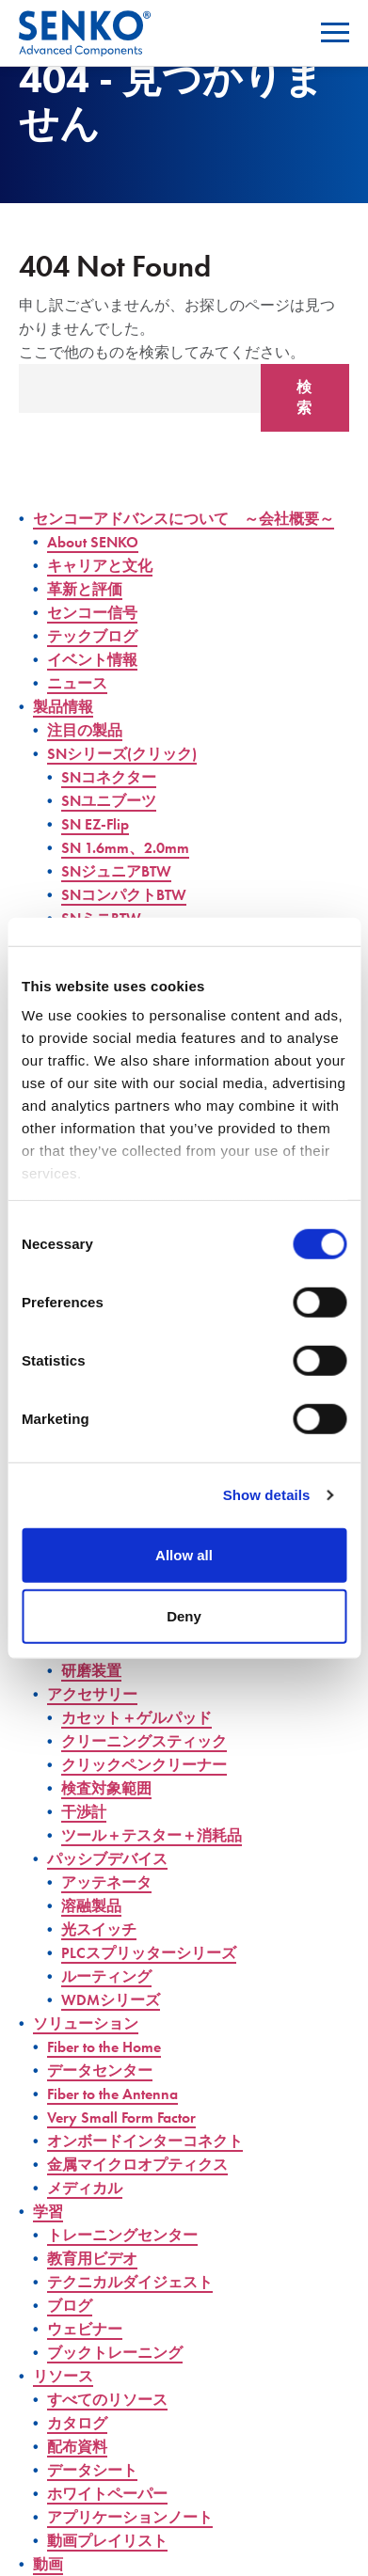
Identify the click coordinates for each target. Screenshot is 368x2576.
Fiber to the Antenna (112, 2094)
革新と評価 (84, 589)
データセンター (99, 2070)
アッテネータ (106, 1882)
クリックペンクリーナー (144, 1765)
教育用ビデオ (92, 2258)
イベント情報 (92, 660)
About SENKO (92, 542)
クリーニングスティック (144, 1741)
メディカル (84, 2188)
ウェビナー (84, 2329)
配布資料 (77, 2447)
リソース (63, 2376)
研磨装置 (91, 1671)
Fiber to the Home (104, 2047)
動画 (48, 2564)
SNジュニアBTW (116, 871)
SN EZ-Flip (95, 824)
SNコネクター (108, 777)
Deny (184, 1616)
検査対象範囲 (106, 1788)
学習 (48, 2211)
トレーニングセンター (122, 2235)
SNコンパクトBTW (123, 895)
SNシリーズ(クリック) (122, 754)
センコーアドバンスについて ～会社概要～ (183, 519)
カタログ (77, 2423)
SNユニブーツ (108, 801)
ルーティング (106, 1976)
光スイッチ (98, 1929)
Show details (267, 1495)
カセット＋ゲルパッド (136, 1718)
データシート (92, 2470)
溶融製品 (91, 1906)
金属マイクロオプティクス (137, 2164)
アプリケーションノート (130, 2517)
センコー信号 (92, 613)
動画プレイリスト (107, 2541)
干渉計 (83, 1812)
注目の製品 (84, 730)
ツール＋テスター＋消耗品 (151, 1835)
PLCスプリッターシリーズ (148, 1953)
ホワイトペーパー (107, 2494)
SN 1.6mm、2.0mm (125, 848)
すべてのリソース (107, 2400)
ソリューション (85, 2023)
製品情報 (63, 707)
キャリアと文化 (99, 566)
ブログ (69, 2305)
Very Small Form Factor (121, 2117)
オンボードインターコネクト (145, 2141)
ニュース (77, 683)
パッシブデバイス (107, 1859)
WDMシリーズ (110, 2000)
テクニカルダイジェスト (130, 2282)
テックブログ (92, 636)
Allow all (184, 1554)
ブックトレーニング (115, 2353)
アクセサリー (92, 1694)
